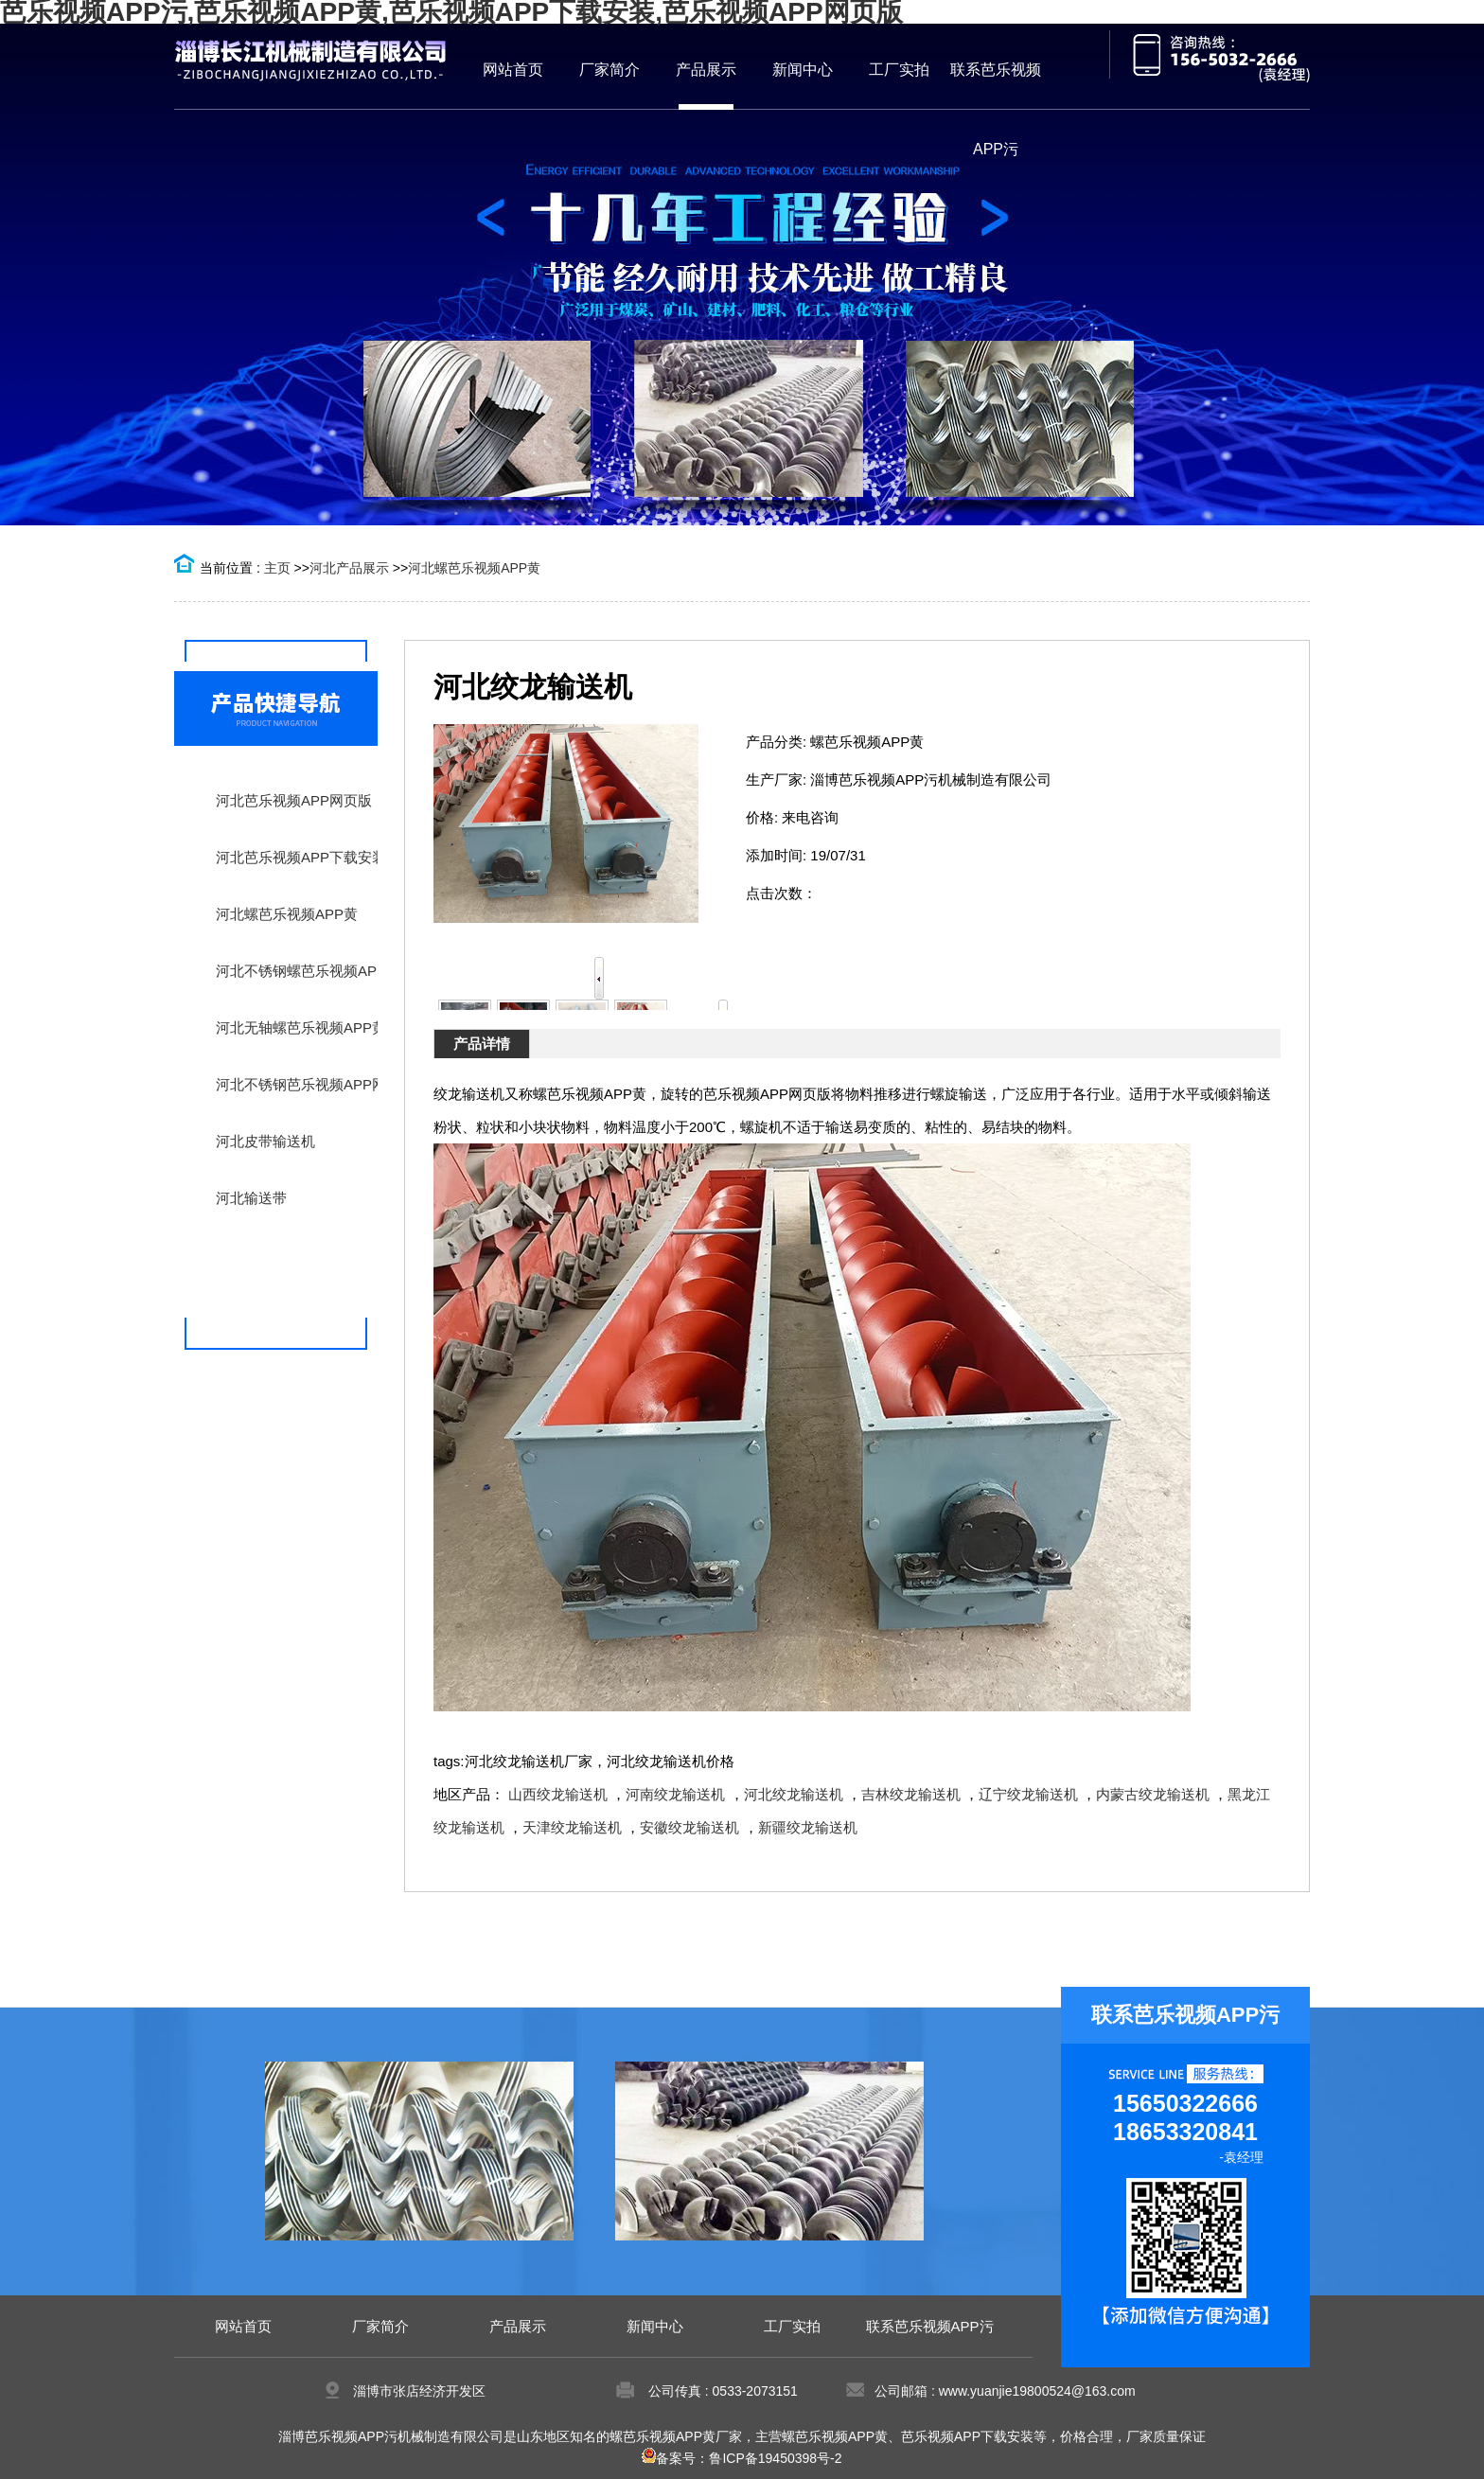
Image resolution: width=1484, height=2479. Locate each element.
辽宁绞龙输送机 (1028, 1794)
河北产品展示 (349, 567)
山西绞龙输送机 (558, 1794)
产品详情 (481, 1044)
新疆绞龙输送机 (807, 1827)
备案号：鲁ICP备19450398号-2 (741, 2458)
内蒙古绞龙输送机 (1153, 1794)
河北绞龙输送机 (793, 1794)
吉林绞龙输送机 (911, 1794)
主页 (277, 567)
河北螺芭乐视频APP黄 (474, 567)
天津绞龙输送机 (572, 1827)
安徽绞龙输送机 (689, 1827)
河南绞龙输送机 (675, 1794)
